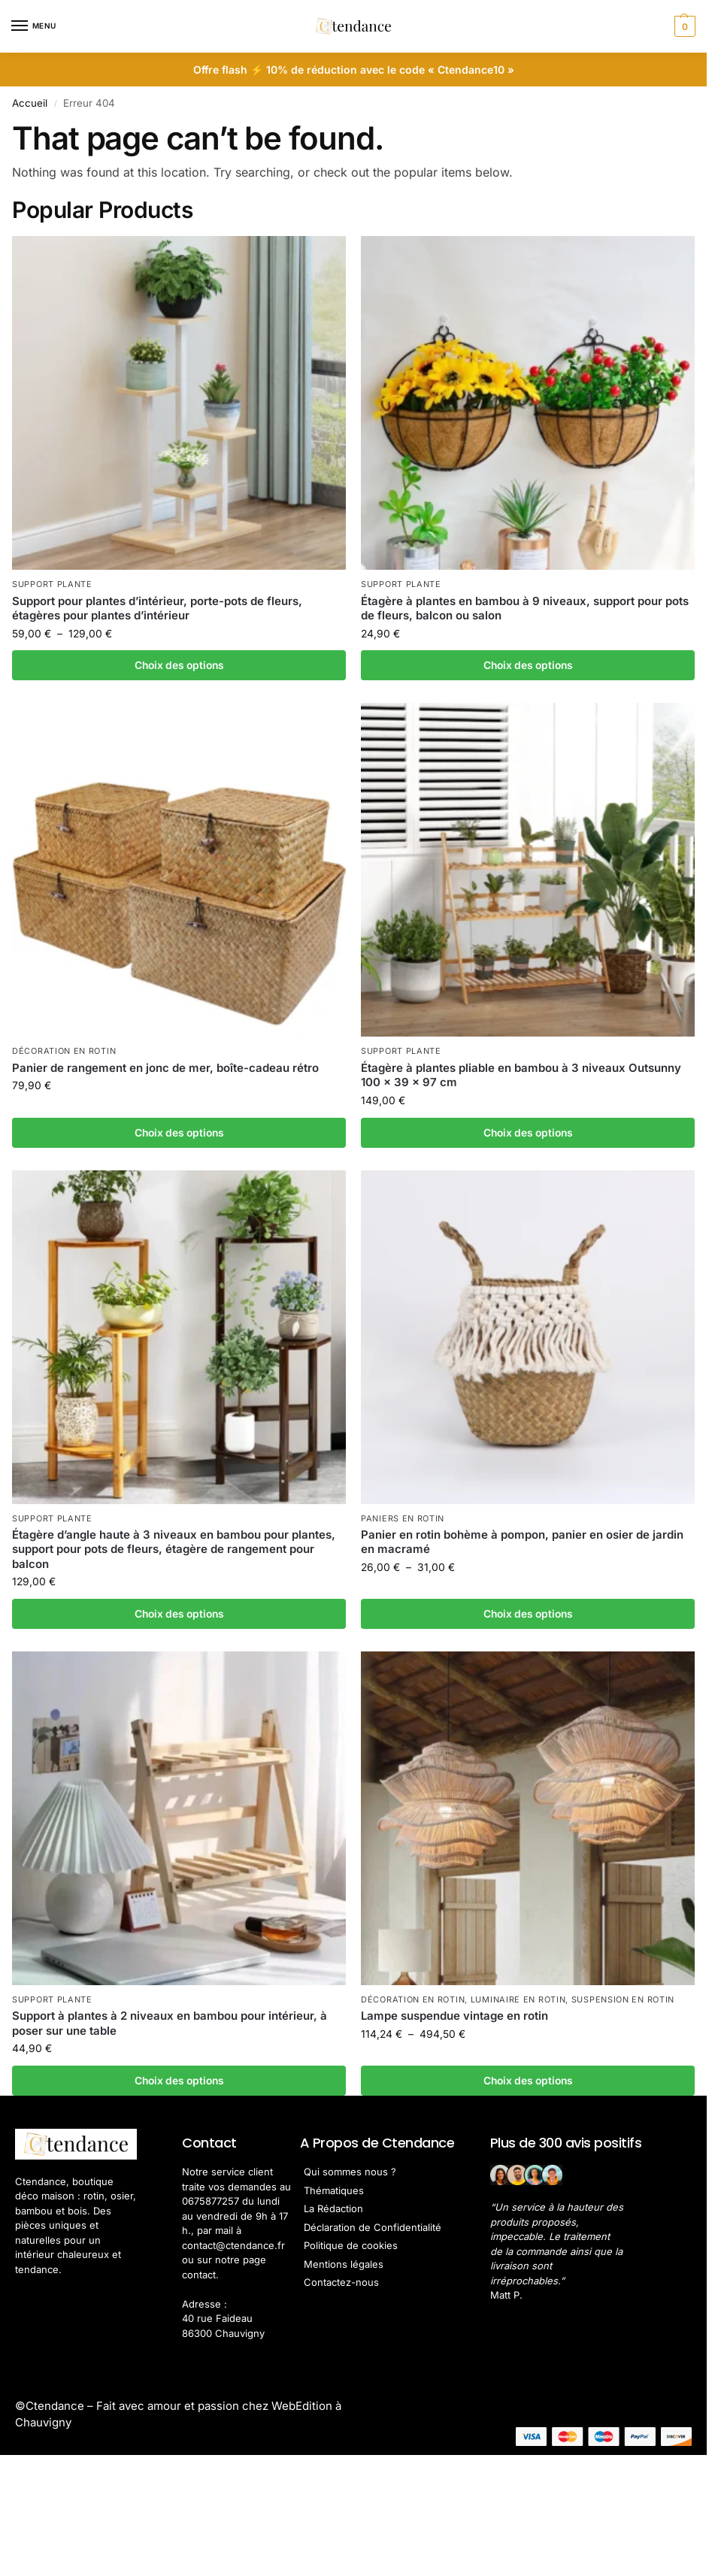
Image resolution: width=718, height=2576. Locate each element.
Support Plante (52, 584)
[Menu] (33, 26)
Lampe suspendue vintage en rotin (454, 2015)
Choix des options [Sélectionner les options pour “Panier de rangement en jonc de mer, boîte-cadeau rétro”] (179, 1133)
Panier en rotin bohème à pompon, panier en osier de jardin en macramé (522, 1542)
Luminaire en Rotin (518, 1999)
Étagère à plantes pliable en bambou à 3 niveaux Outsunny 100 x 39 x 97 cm (521, 1075)
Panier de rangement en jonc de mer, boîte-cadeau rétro (165, 1068)
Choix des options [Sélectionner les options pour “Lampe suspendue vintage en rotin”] (528, 2081)
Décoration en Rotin (64, 1051)
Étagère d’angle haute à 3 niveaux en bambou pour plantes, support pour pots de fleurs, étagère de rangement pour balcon (173, 1549)
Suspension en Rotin (622, 1999)
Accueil (29, 103)
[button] (683, 26)
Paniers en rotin (402, 1518)
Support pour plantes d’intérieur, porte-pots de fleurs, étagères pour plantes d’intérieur (157, 608)
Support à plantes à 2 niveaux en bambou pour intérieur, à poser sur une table (169, 2023)
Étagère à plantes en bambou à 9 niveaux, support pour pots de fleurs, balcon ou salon (525, 608)
